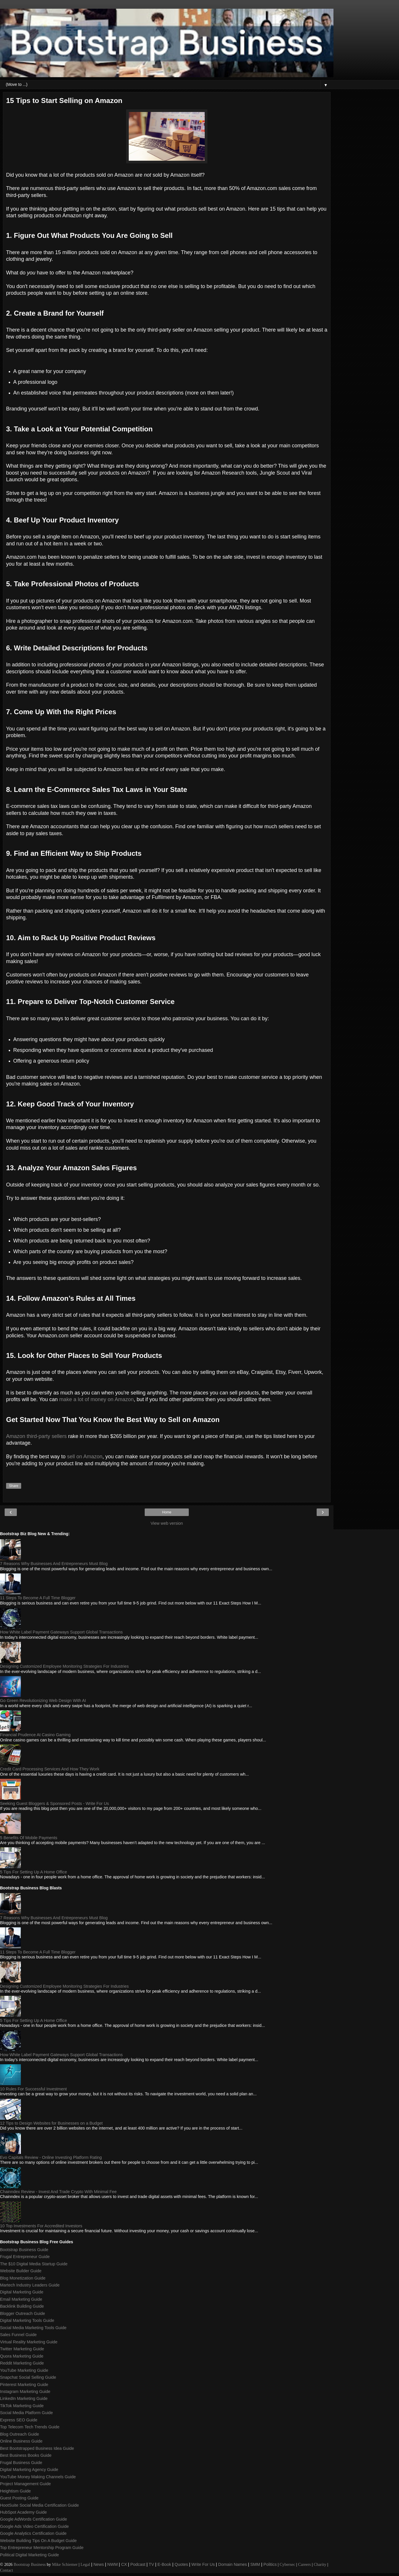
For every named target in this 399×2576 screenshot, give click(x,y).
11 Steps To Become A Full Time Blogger (38, 1597)
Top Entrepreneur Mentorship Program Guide (42, 2547)
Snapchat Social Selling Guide (28, 2377)
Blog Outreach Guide (19, 2434)
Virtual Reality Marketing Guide (28, 2342)
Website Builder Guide (20, 2271)
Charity (320, 2564)
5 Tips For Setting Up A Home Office (33, 1872)
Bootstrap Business (30, 2564)
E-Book (164, 2564)
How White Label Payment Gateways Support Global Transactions (61, 1632)
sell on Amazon (84, 1456)
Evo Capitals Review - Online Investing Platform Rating (51, 2157)
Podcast (137, 2564)
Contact (6, 2570)
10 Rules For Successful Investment (33, 2089)
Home (166, 1512)
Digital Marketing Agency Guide (29, 2469)
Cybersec (287, 2564)
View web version (166, 1523)
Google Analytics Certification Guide (33, 2533)
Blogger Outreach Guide (22, 2313)
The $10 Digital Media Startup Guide (34, 2264)
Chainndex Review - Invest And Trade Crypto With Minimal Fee (58, 2191)
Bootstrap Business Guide (24, 2249)
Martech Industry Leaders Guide (30, 2285)
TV (151, 2564)
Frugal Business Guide (21, 2462)
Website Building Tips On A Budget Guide (38, 2540)
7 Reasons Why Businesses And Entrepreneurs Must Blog (54, 1563)
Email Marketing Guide (21, 2299)
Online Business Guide (21, 2441)
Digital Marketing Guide (21, 2292)
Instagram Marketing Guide (25, 2391)
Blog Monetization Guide (23, 2278)
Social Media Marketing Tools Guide (33, 2327)
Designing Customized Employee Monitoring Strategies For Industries (64, 1666)
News (98, 2564)
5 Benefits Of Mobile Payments (28, 1837)
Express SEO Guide (18, 2420)
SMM (255, 2564)
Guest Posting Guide (19, 2498)
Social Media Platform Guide (26, 2412)
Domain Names (232, 2564)
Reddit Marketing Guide (22, 2363)
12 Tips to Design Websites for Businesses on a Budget (51, 2123)
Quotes (181, 2564)
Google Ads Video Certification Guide (34, 2526)
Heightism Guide (15, 2491)
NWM (112, 2564)
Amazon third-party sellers (36, 1436)
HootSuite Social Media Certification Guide (39, 2505)
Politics (270, 2564)
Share (13, 1486)
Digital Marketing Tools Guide (27, 2320)
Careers (304, 2564)
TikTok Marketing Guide (22, 2405)
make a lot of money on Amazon (96, 1399)
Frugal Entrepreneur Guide (25, 2256)
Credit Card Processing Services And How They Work (49, 1769)
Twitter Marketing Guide (22, 2349)
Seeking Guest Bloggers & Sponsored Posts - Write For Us (54, 1803)
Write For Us (203, 2564)
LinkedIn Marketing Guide (24, 2398)
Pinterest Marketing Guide (24, 2384)
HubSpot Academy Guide (23, 2512)
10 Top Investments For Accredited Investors (41, 2226)
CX (124, 2564)
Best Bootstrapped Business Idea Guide (37, 2448)
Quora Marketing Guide (21, 2356)
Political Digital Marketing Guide (29, 2555)
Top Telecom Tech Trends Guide (29, 2427)
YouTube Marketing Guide (24, 2370)
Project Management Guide (25, 2483)
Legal (85, 2564)
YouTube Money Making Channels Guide (38, 2476)
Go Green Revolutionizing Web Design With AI (43, 1700)
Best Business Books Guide (26, 2455)
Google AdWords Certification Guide (33, 2519)
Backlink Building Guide (22, 2306)
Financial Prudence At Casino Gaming (35, 1734)
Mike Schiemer (64, 2564)
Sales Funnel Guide (18, 2334)
